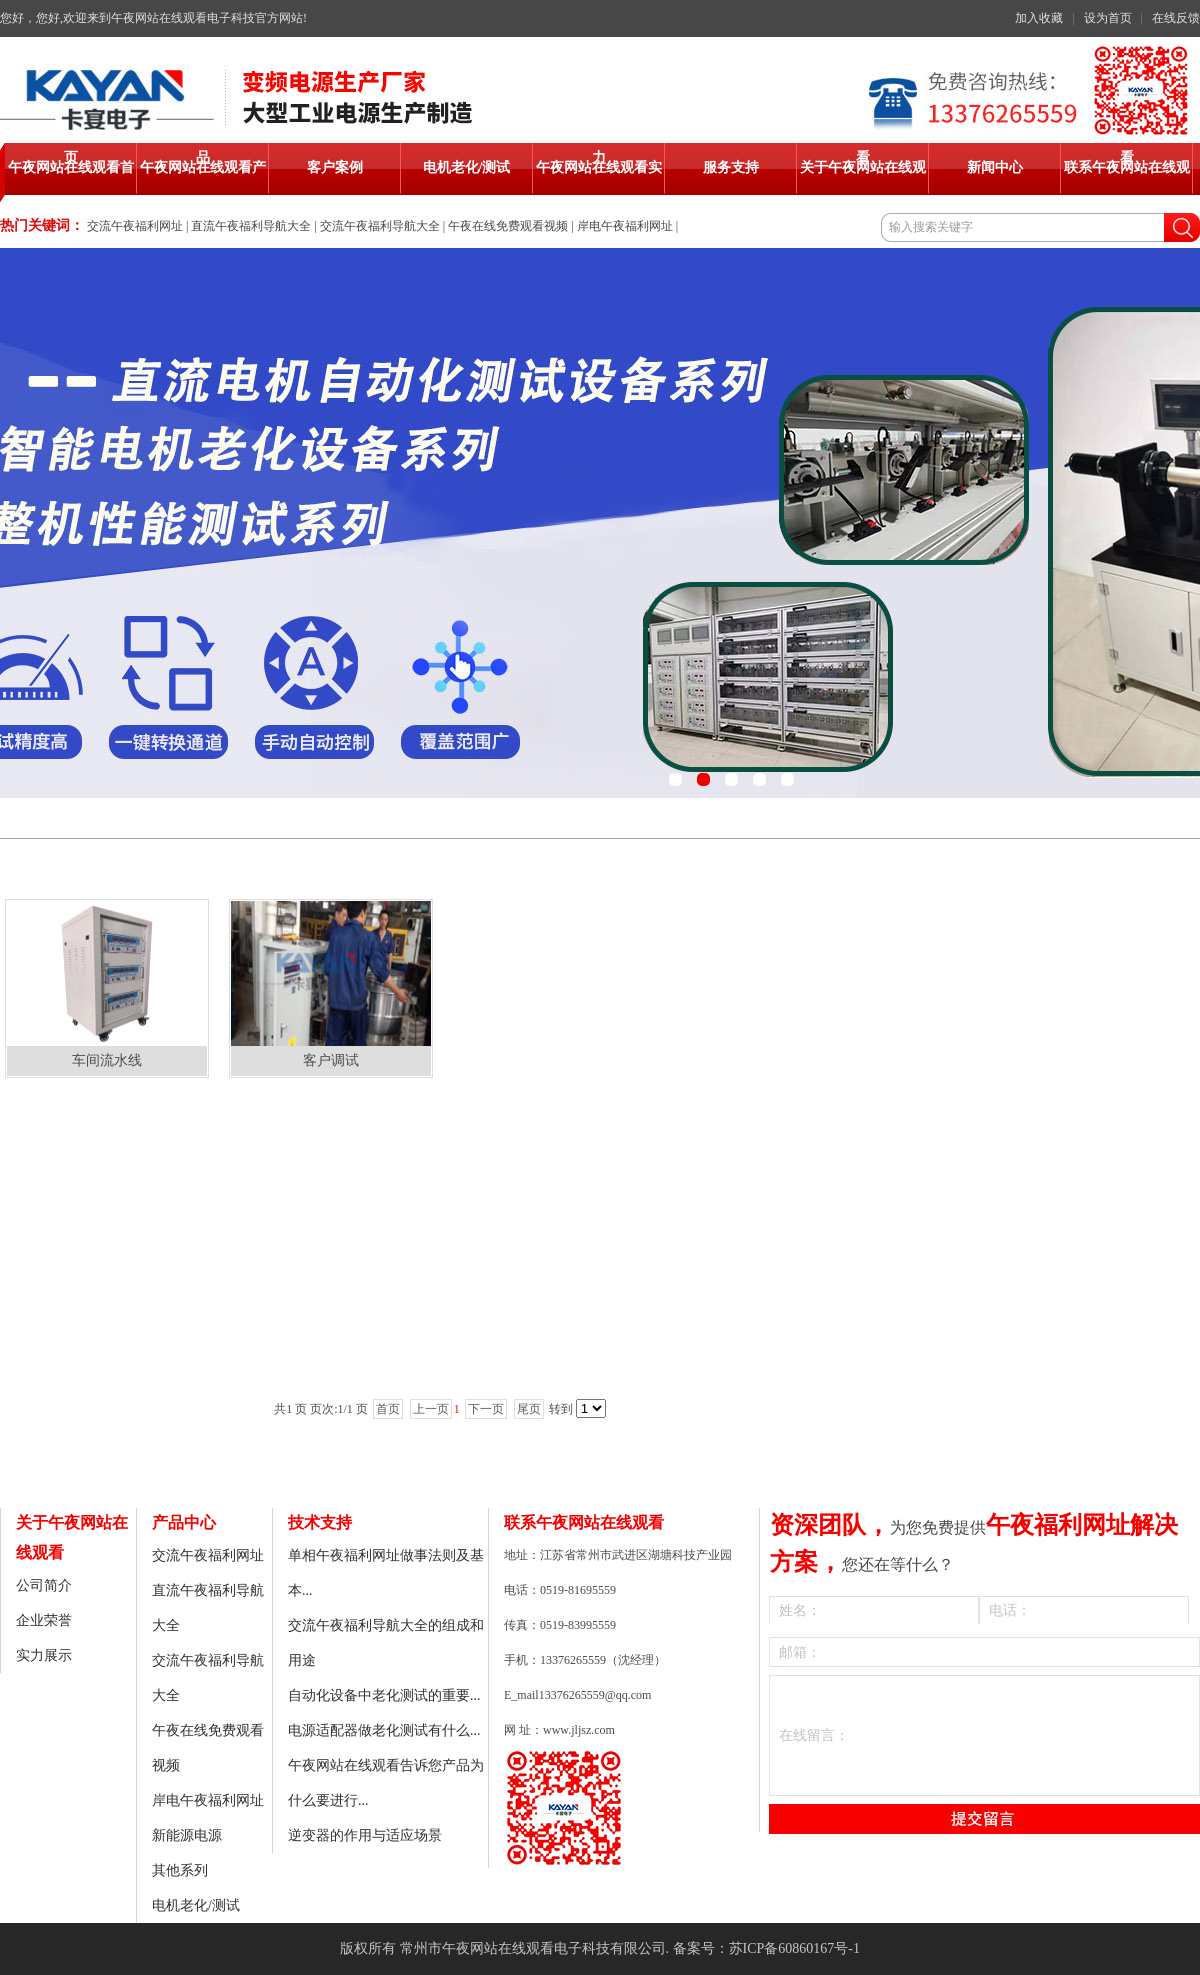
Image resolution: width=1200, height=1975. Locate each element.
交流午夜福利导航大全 (380, 226)
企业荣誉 (44, 1620)
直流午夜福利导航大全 (251, 226)
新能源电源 (187, 1835)
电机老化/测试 (196, 1905)
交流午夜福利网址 (135, 226)
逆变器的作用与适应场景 (365, 1835)
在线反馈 (1176, 18)
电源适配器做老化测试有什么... (384, 1730)
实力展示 (44, 1655)
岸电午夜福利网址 (625, 226)
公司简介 (44, 1585)
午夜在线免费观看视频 (508, 226)
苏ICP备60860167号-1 (794, 1948)
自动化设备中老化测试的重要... (384, 1695)
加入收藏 (1039, 18)
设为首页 (1108, 18)
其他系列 (180, 1870)
